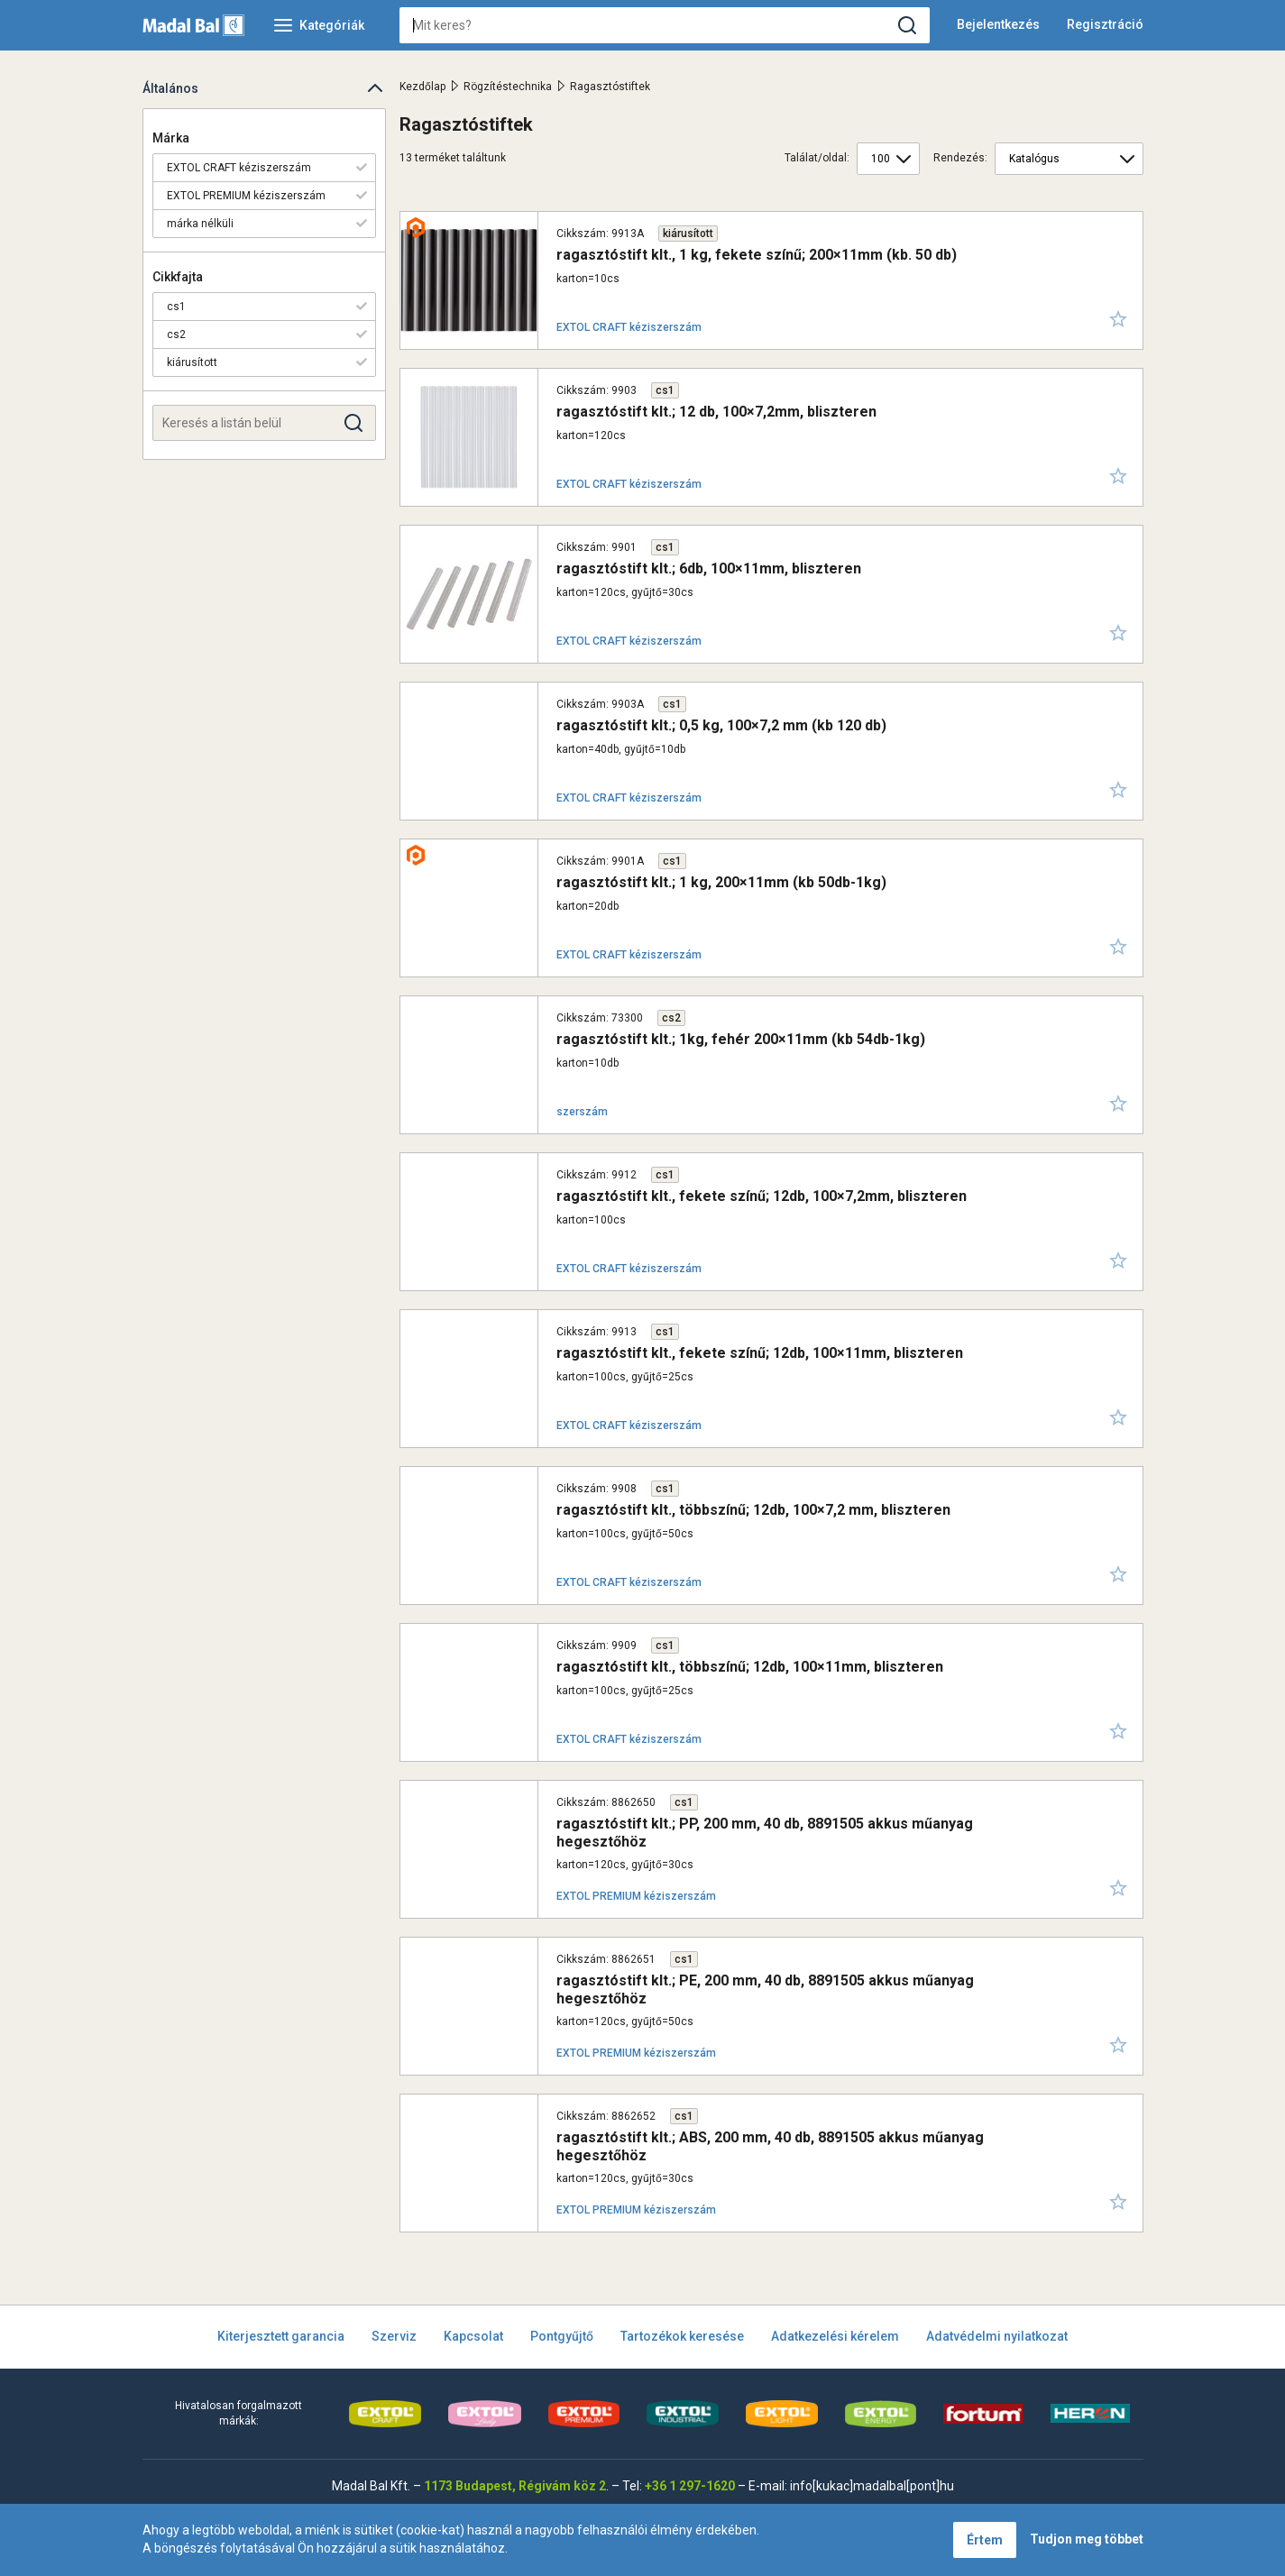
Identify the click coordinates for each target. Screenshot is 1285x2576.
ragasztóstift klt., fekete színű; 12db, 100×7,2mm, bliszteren (761, 1196)
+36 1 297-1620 (690, 2486)
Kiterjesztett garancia (280, 2336)
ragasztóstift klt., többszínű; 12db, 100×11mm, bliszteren (749, 1666)
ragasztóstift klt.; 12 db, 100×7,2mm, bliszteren (716, 411)
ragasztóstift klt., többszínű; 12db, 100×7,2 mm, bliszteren (753, 1509)
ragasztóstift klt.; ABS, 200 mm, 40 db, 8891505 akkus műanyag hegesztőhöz (770, 2146)
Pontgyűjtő (561, 2336)
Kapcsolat (473, 2336)
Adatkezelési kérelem (835, 2336)
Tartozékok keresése (682, 2336)
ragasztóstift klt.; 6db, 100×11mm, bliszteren (708, 568)
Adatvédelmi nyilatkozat (997, 2336)
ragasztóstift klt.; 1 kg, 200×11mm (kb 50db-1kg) (721, 882)
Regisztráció (1105, 24)
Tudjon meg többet (1086, 2539)
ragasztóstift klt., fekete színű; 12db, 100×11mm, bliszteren (759, 1352)
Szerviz (394, 2336)
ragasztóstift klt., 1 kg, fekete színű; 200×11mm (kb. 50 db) (756, 254)
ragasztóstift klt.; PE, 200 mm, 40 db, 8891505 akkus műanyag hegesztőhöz (765, 1989)
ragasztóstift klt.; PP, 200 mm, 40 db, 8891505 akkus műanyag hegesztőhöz (764, 1832)
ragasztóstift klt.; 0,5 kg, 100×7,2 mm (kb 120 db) (721, 725)
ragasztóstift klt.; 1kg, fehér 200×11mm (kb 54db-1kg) (740, 1039)
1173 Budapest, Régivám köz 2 (515, 2486)
